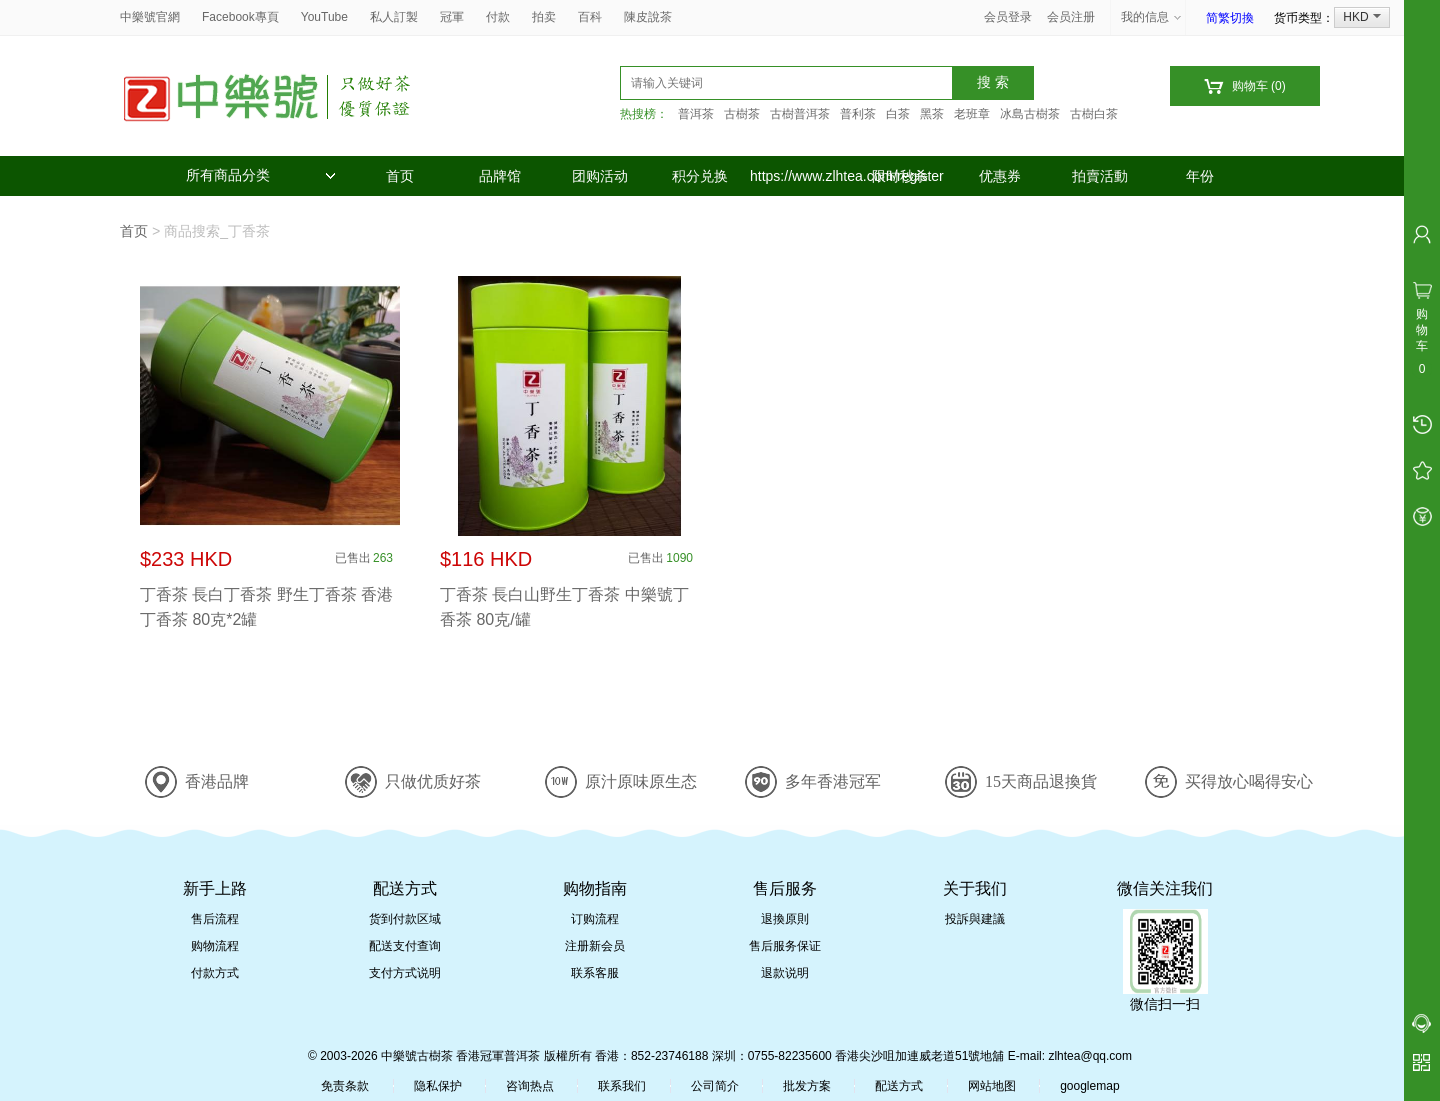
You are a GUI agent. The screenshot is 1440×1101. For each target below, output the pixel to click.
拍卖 (544, 17)
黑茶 (932, 114)
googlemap (1089, 1086)
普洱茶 (696, 114)
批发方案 (807, 1086)
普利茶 (858, 114)
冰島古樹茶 (1030, 114)
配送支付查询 (405, 946)
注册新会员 (595, 946)
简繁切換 (1230, 18)
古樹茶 (742, 114)
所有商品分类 (261, 175)
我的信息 (1152, 17)
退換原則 (785, 919)
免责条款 (345, 1086)
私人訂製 (394, 17)
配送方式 (899, 1086)
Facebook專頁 (240, 17)
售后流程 (215, 919)
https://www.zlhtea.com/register (800, 176)
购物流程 (215, 946)
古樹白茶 (1094, 114)
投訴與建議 (975, 919)
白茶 (898, 114)
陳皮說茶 (648, 17)
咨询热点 (530, 1086)
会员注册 (1071, 17)
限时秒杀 (900, 176)
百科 (590, 17)
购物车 (1244, 86)
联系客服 (595, 973)
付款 (498, 17)
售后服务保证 (785, 946)
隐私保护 (438, 1086)
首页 (400, 176)
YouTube (324, 17)
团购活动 (600, 176)
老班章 (972, 114)
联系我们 (622, 1086)
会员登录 (1008, 17)
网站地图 (992, 1086)
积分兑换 (700, 176)
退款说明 (785, 973)
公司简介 (715, 1086)
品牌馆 (500, 176)
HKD (1362, 17)
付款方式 (215, 973)
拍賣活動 (1100, 176)
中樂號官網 (150, 17)
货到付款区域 (405, 919)
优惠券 (1000, 176)
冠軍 (452, 17)
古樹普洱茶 (800, 114)
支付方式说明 (405, 973)
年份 (1200, 176)
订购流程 (595, 919)
